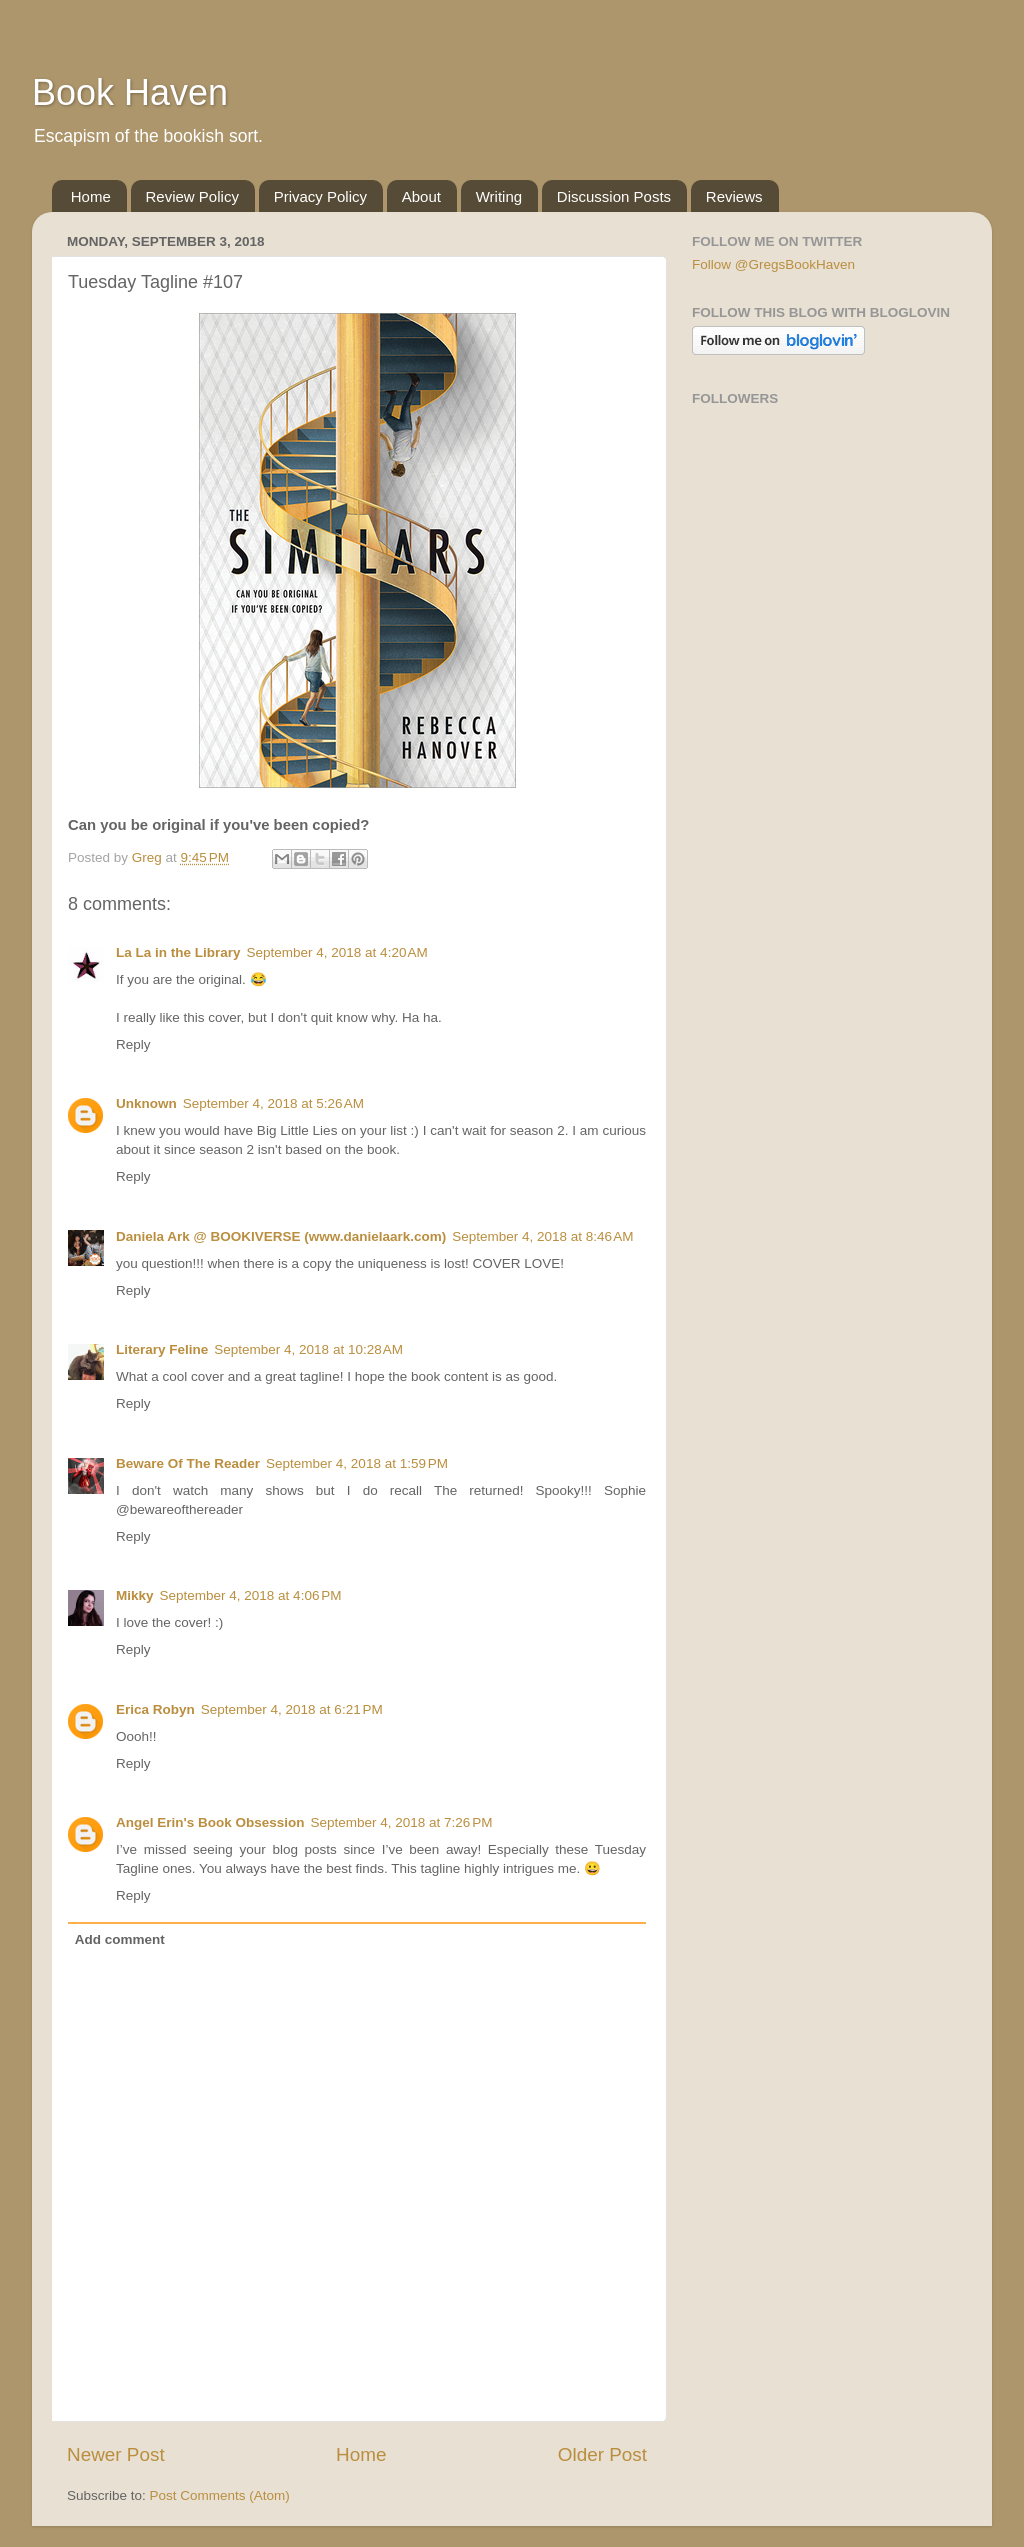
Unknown (146, 1103)
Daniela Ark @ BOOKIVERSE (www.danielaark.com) (281, 1236)
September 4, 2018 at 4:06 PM (251, 1595)
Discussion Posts (614, 196)
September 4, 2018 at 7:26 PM (402, 1822)
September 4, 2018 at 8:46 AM (542, 1236)
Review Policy (192, 196)
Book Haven (130, 92)
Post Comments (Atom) (220, 2495)
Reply (133, 1044)
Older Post (602, 2454)
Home (91, 196)
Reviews (734, 196)
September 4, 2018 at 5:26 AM (273, 1103)
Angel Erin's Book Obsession (210, 1822)
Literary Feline (162, 1349)
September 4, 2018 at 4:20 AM (337, 952)
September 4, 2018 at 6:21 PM (292, 1709)
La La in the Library (178, 952)
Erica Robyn (155, 1709)
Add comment (120, 1939)
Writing (499, 196)
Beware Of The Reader (188, 1463)
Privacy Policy (320, 196)
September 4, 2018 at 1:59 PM (357, 1463)
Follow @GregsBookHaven (773, 264)
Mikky (135, 1595)
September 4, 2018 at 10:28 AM (308, 1349)
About (421, 196)
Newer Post (116, 2454)
